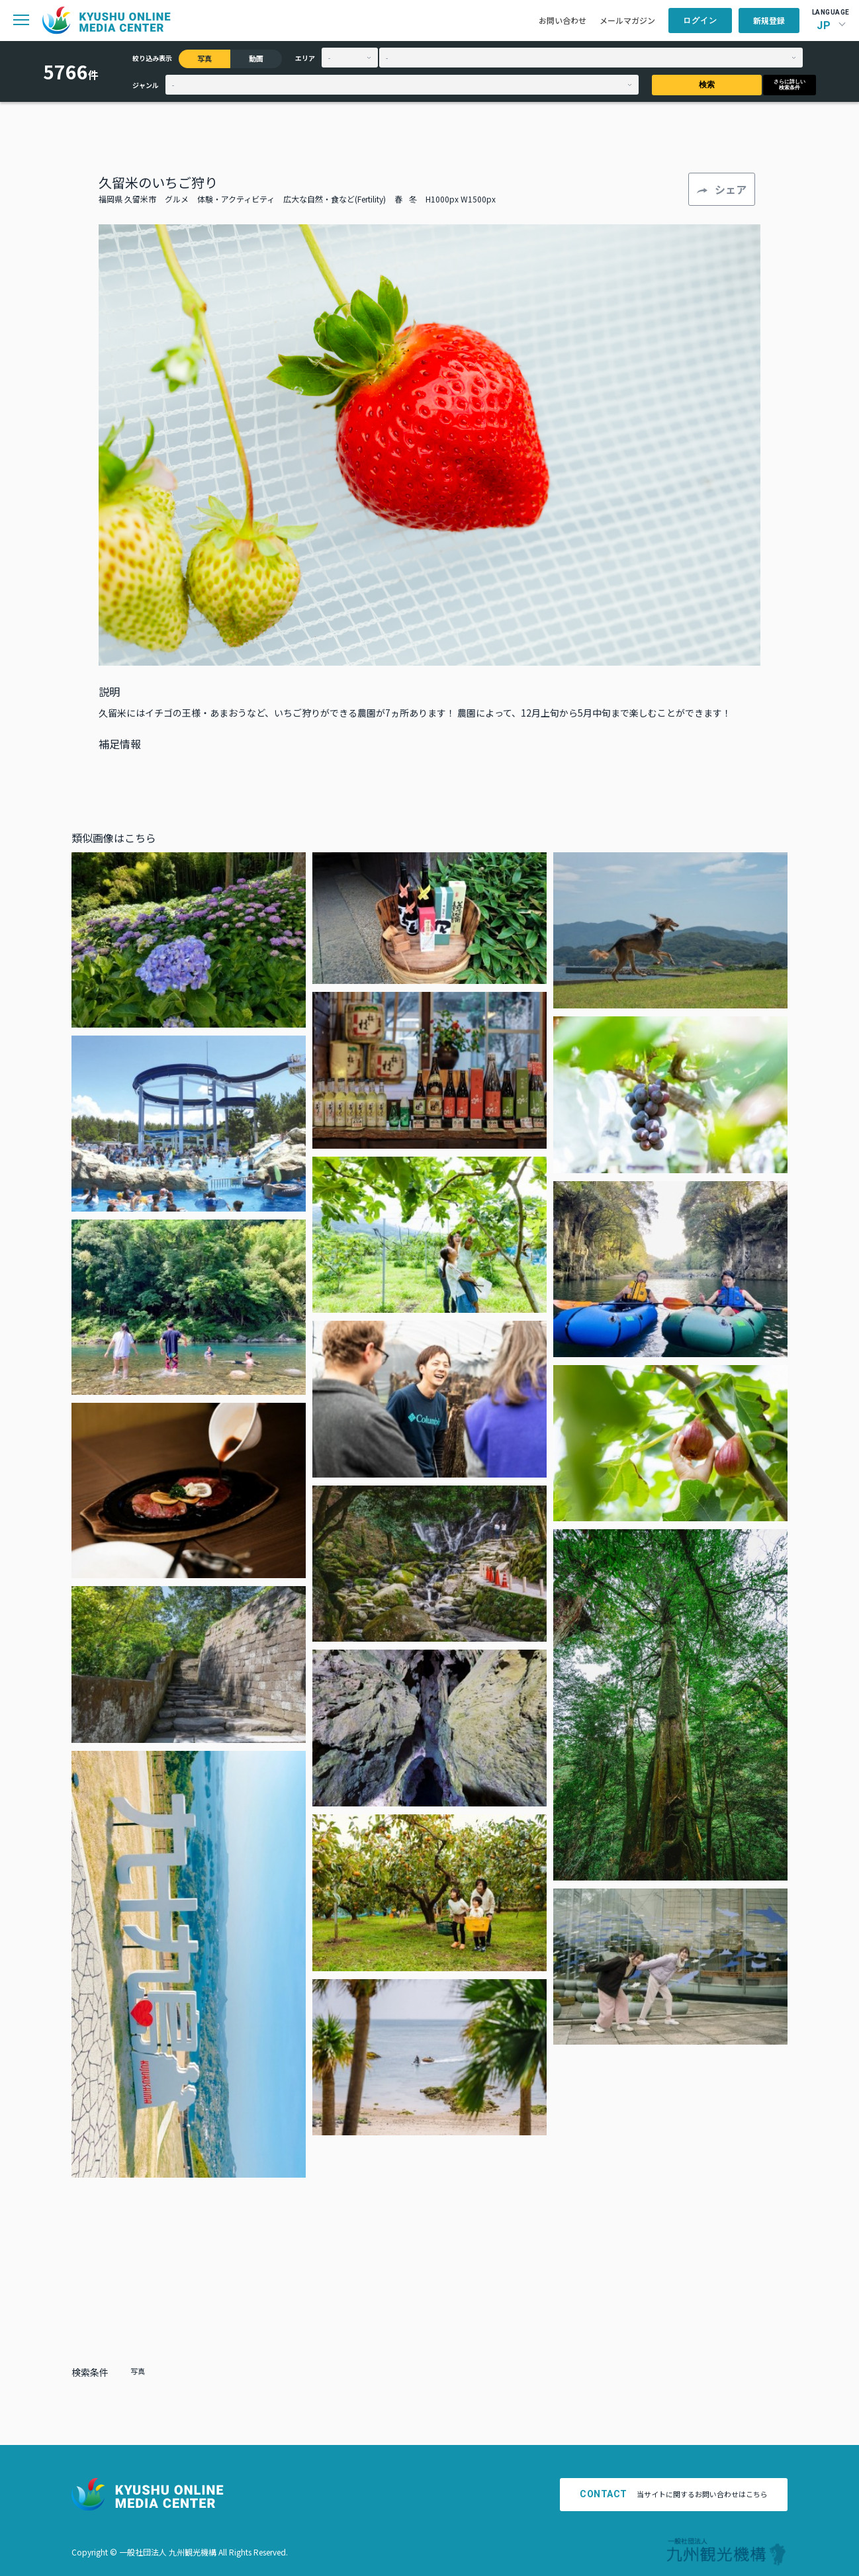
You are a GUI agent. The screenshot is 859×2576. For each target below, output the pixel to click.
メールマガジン (627, 20)
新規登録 (769, 20)
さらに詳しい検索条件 (789, 85)
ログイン (700, 20)
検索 (707, 84)
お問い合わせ (562, 20)
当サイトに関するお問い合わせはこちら (674, 2494)
